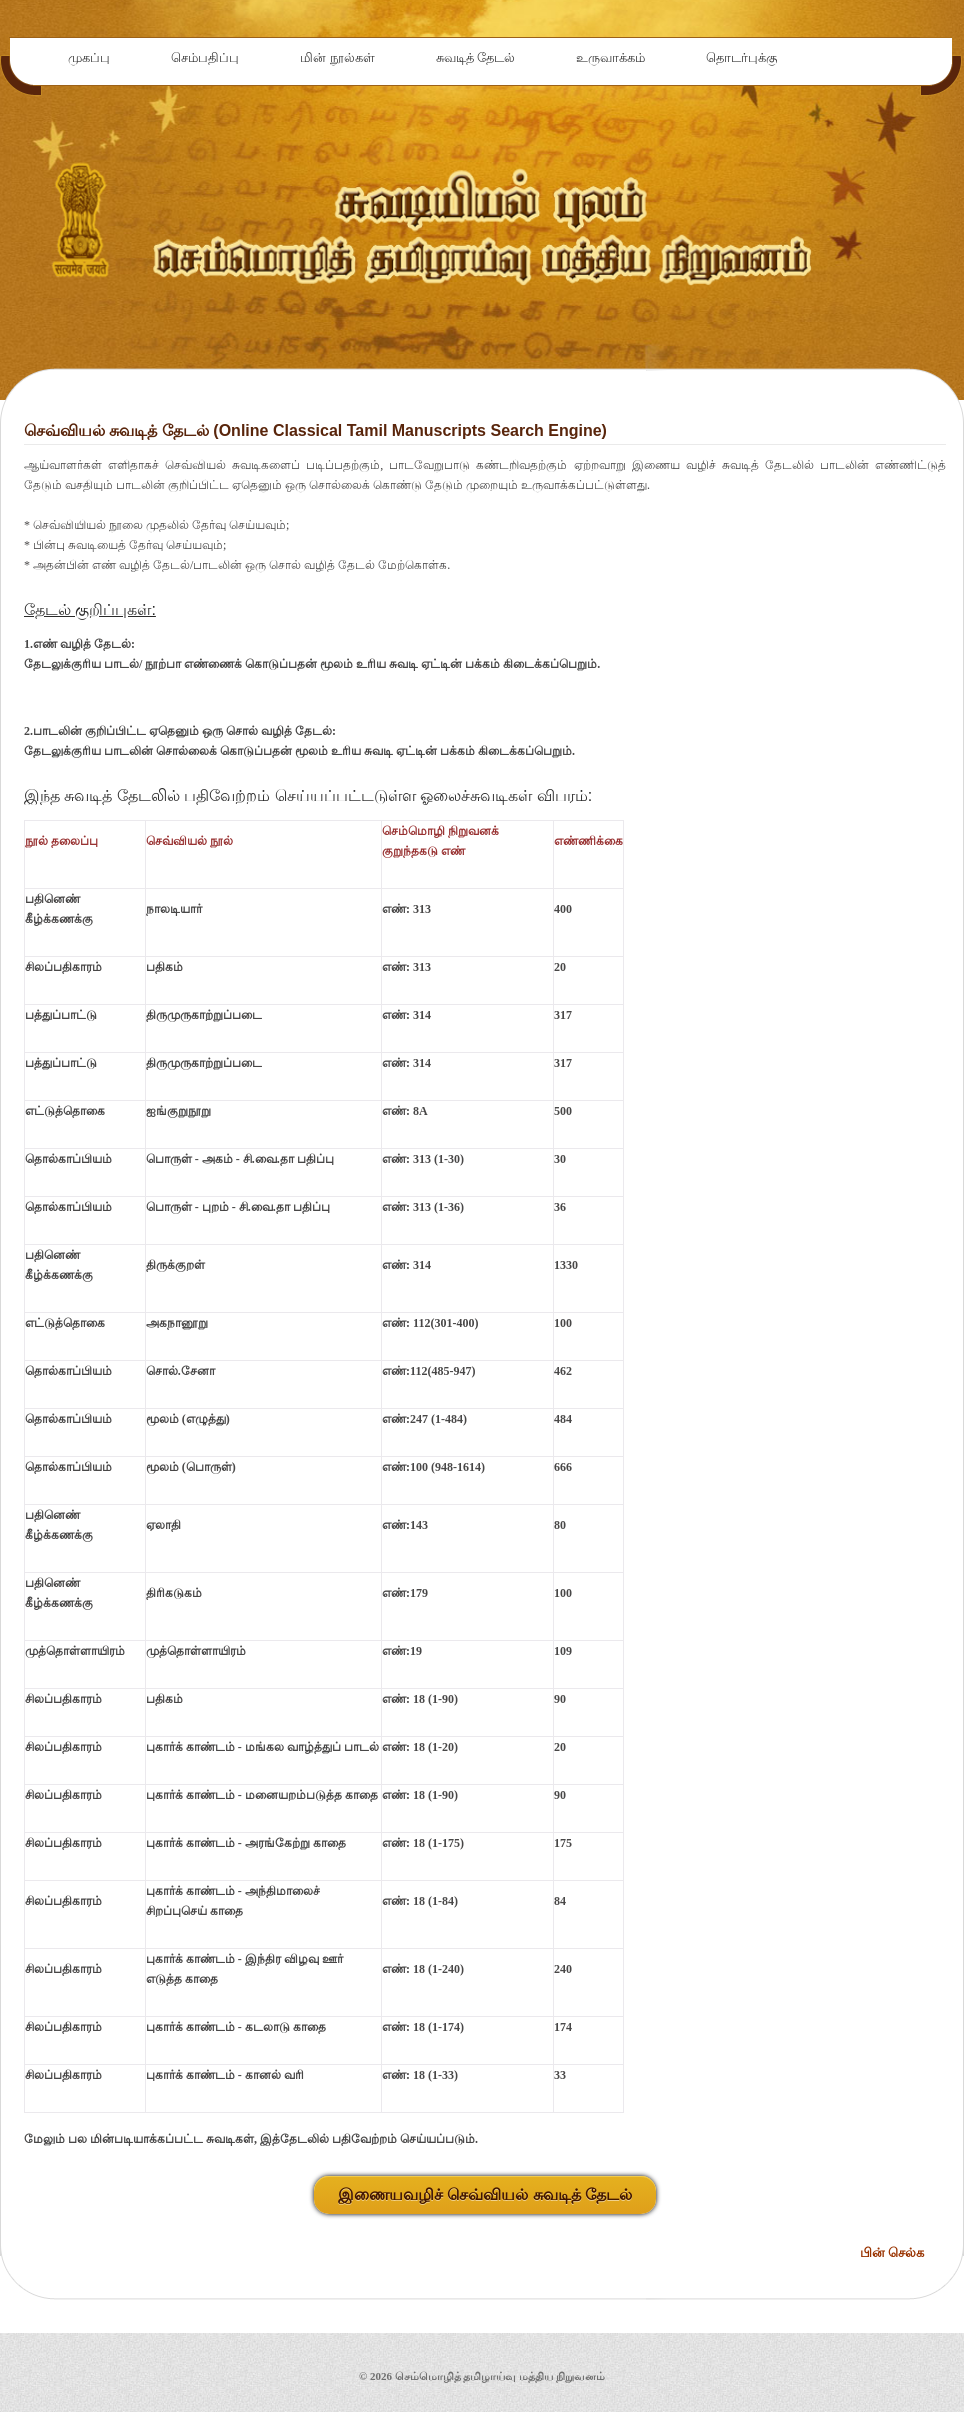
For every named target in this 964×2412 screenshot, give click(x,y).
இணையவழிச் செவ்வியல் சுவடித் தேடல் (485, 2194)
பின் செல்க (892, 2252)
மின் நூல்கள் (337, 57)
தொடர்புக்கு (741, 57)
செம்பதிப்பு (205, 57)
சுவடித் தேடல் (476, 57)
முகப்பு (89, 57)
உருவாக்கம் (610, 57)
